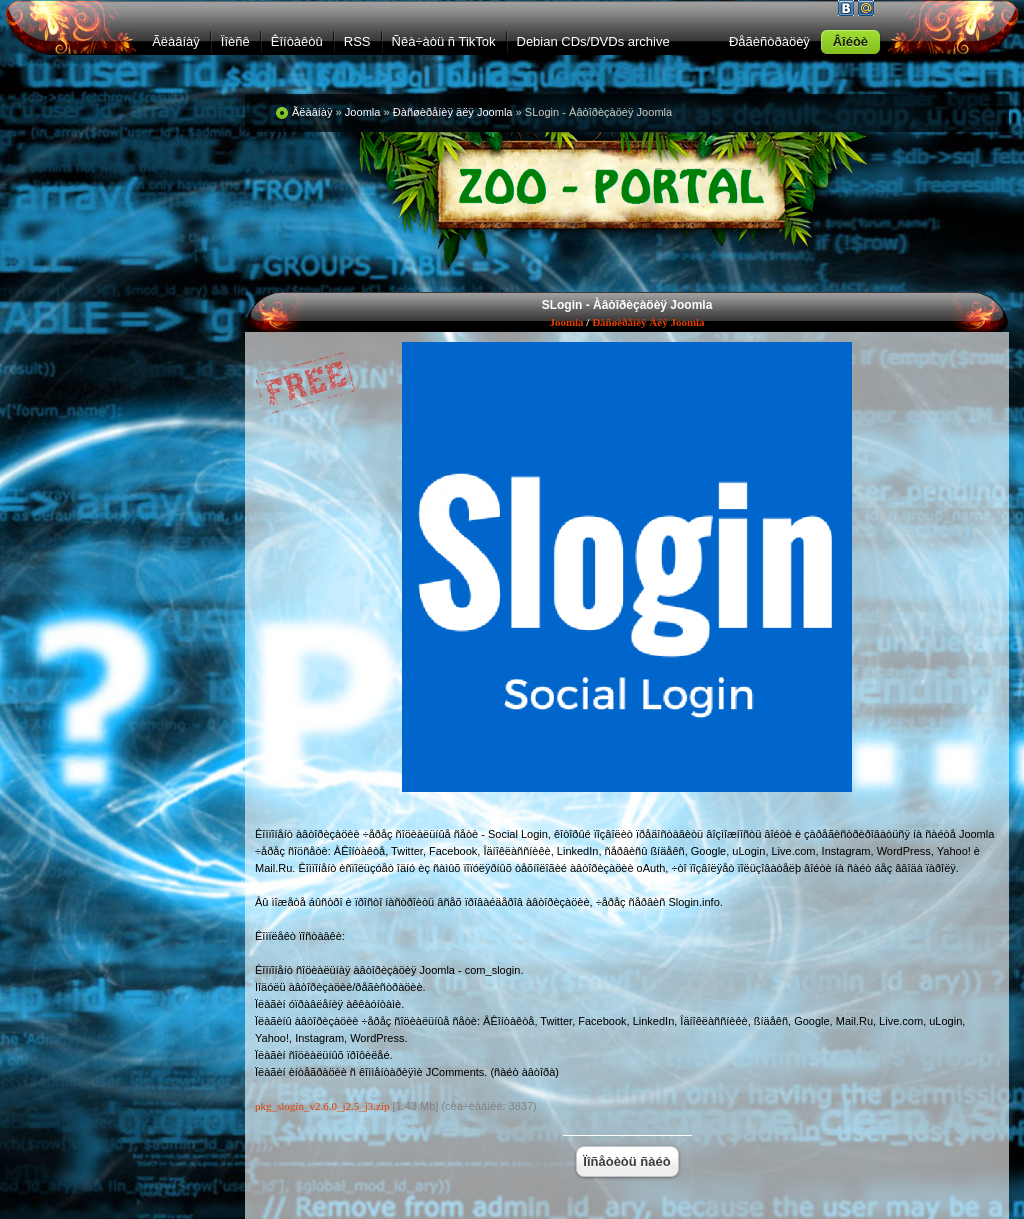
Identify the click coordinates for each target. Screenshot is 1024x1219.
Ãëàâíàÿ (176, 41)
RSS (357, 41)
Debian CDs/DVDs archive (593, 41)
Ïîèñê (235, 41)
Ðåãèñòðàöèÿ (769, 41)
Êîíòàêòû (297, 41)
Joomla (566, 322)
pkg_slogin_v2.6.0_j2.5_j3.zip (322, 1106)
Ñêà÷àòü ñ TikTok (444, 41)
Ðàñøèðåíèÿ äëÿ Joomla (648, 322)
